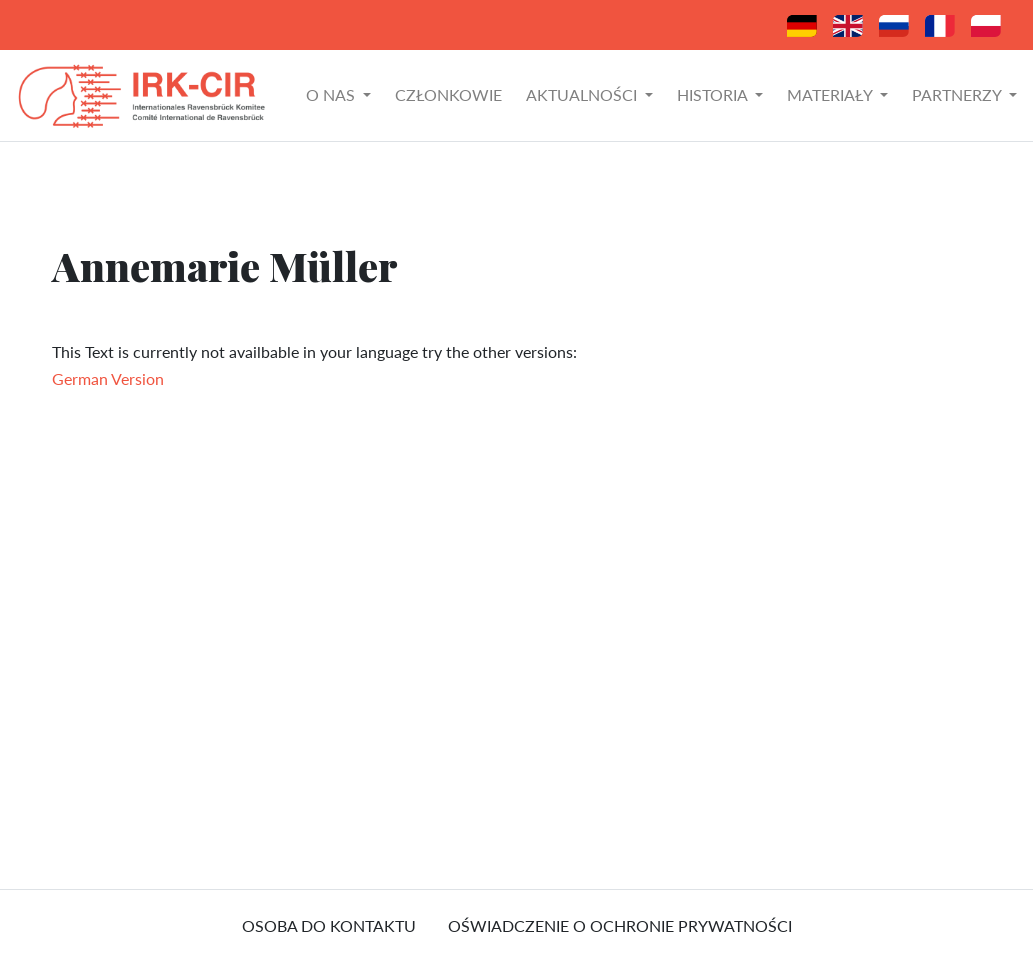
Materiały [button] (831, 94)
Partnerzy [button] (958, 94)
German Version (108, 378)
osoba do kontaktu (329, 925)
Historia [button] (714, 94)
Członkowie (448, 94)
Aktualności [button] (583, 94)
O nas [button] (332, 94)
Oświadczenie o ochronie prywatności (620, 925)
